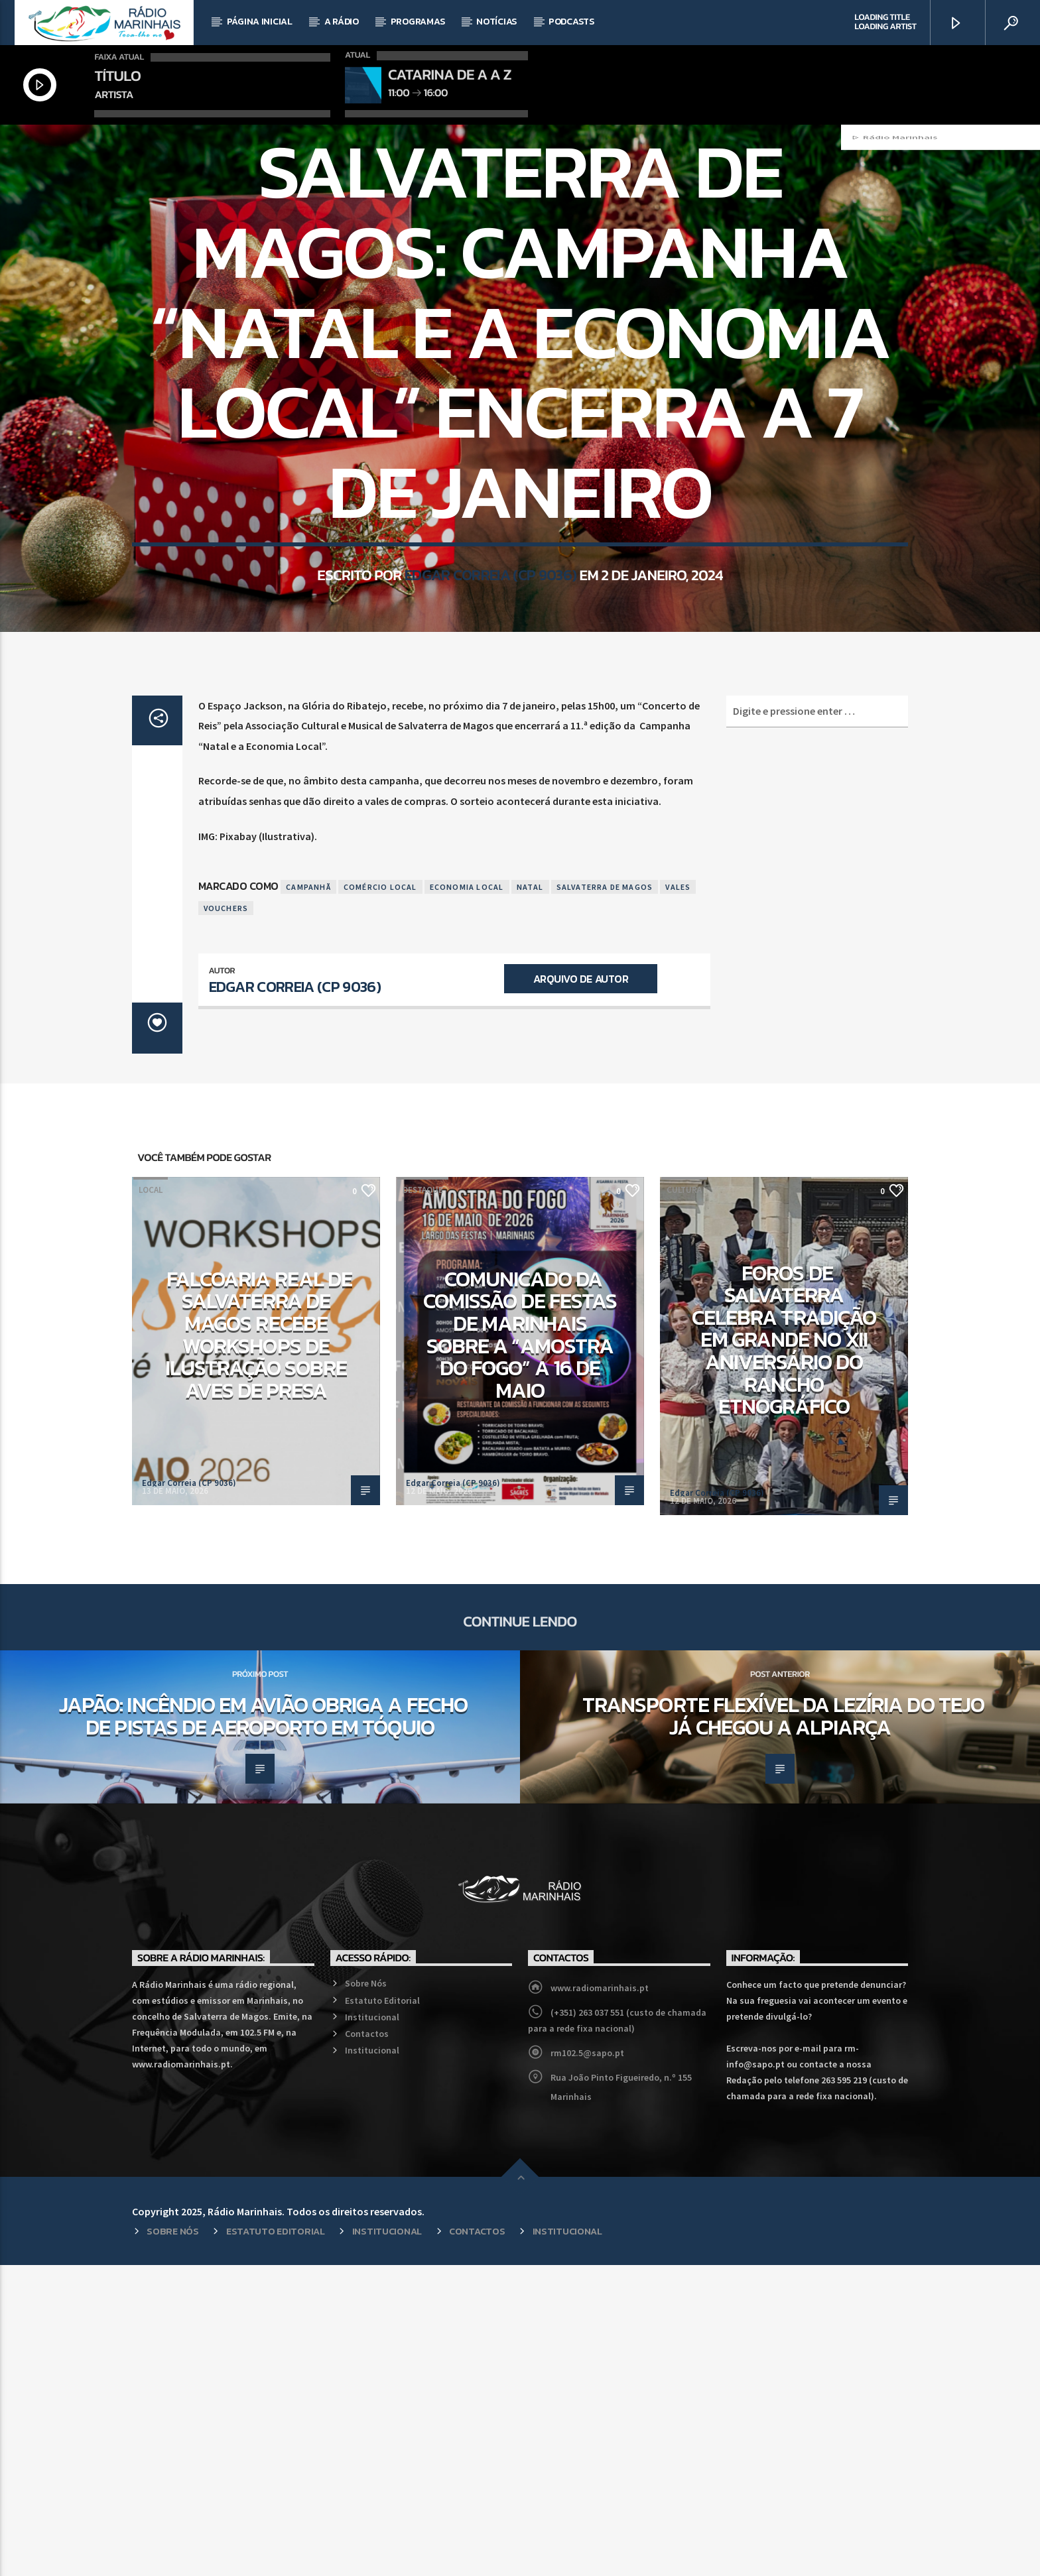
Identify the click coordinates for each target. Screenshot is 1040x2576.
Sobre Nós (366, 2294)
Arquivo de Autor (580, 1290)
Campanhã (308, 1198)
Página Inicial (259, 22)
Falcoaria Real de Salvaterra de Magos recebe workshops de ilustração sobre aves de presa (258, 1645)
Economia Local (467, 1198)
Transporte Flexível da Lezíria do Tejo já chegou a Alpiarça (783, 2027)
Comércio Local (380, 1198)
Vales (677, 1198)
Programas (417, 22)
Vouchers (226, 1219)
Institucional (372, 2328)
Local (520, 303)
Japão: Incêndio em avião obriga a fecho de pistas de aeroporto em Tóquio (263, 2027)
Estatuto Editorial (382, 2311)
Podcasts (571, 22)
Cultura (684, 1500)
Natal (530, 1198)
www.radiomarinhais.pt (600, 2299)
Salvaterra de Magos (604, 1198)
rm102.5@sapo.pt (587, 2364)
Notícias (496, 22)
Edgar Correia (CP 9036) (490, 768)
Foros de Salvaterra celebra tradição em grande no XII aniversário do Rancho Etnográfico (784, 1651)
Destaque (423, 1500)
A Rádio (341, 22)
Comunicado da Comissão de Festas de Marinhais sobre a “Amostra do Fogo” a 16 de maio (520, 1645)
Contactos (367, 2345)
